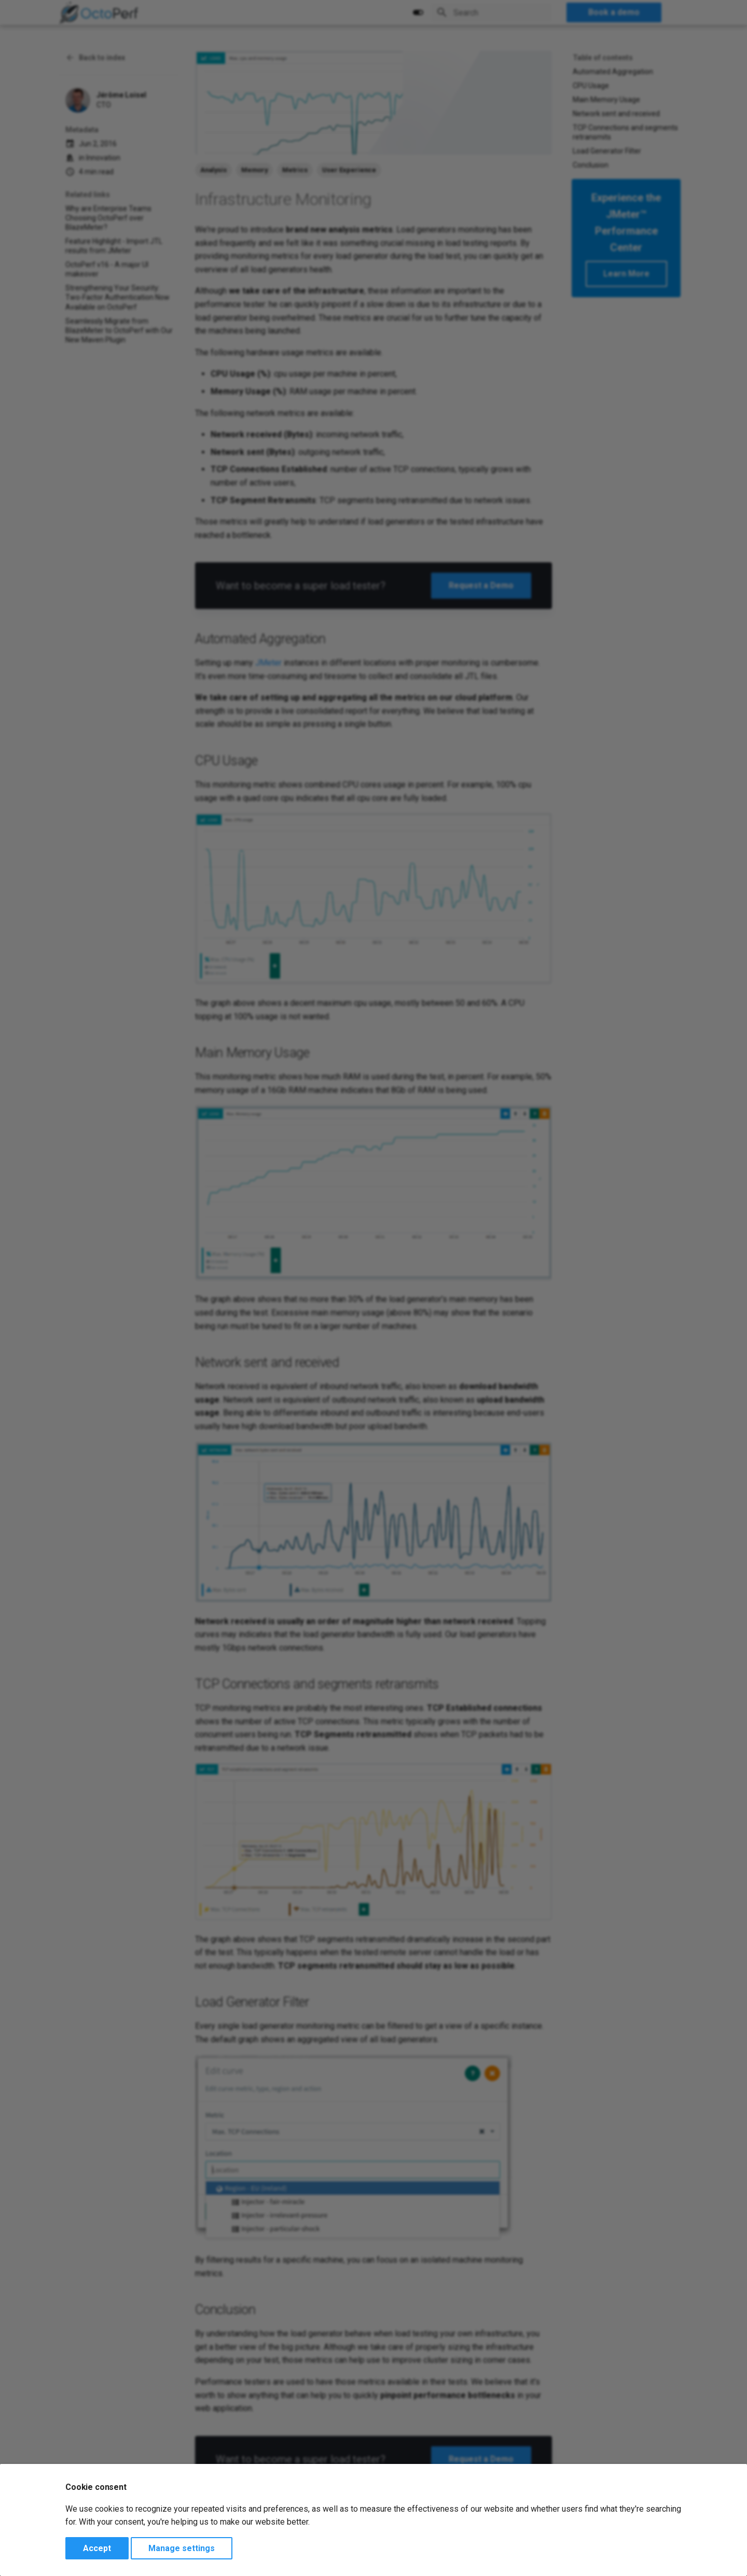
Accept (97, 2548)
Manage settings (181, 2548)
